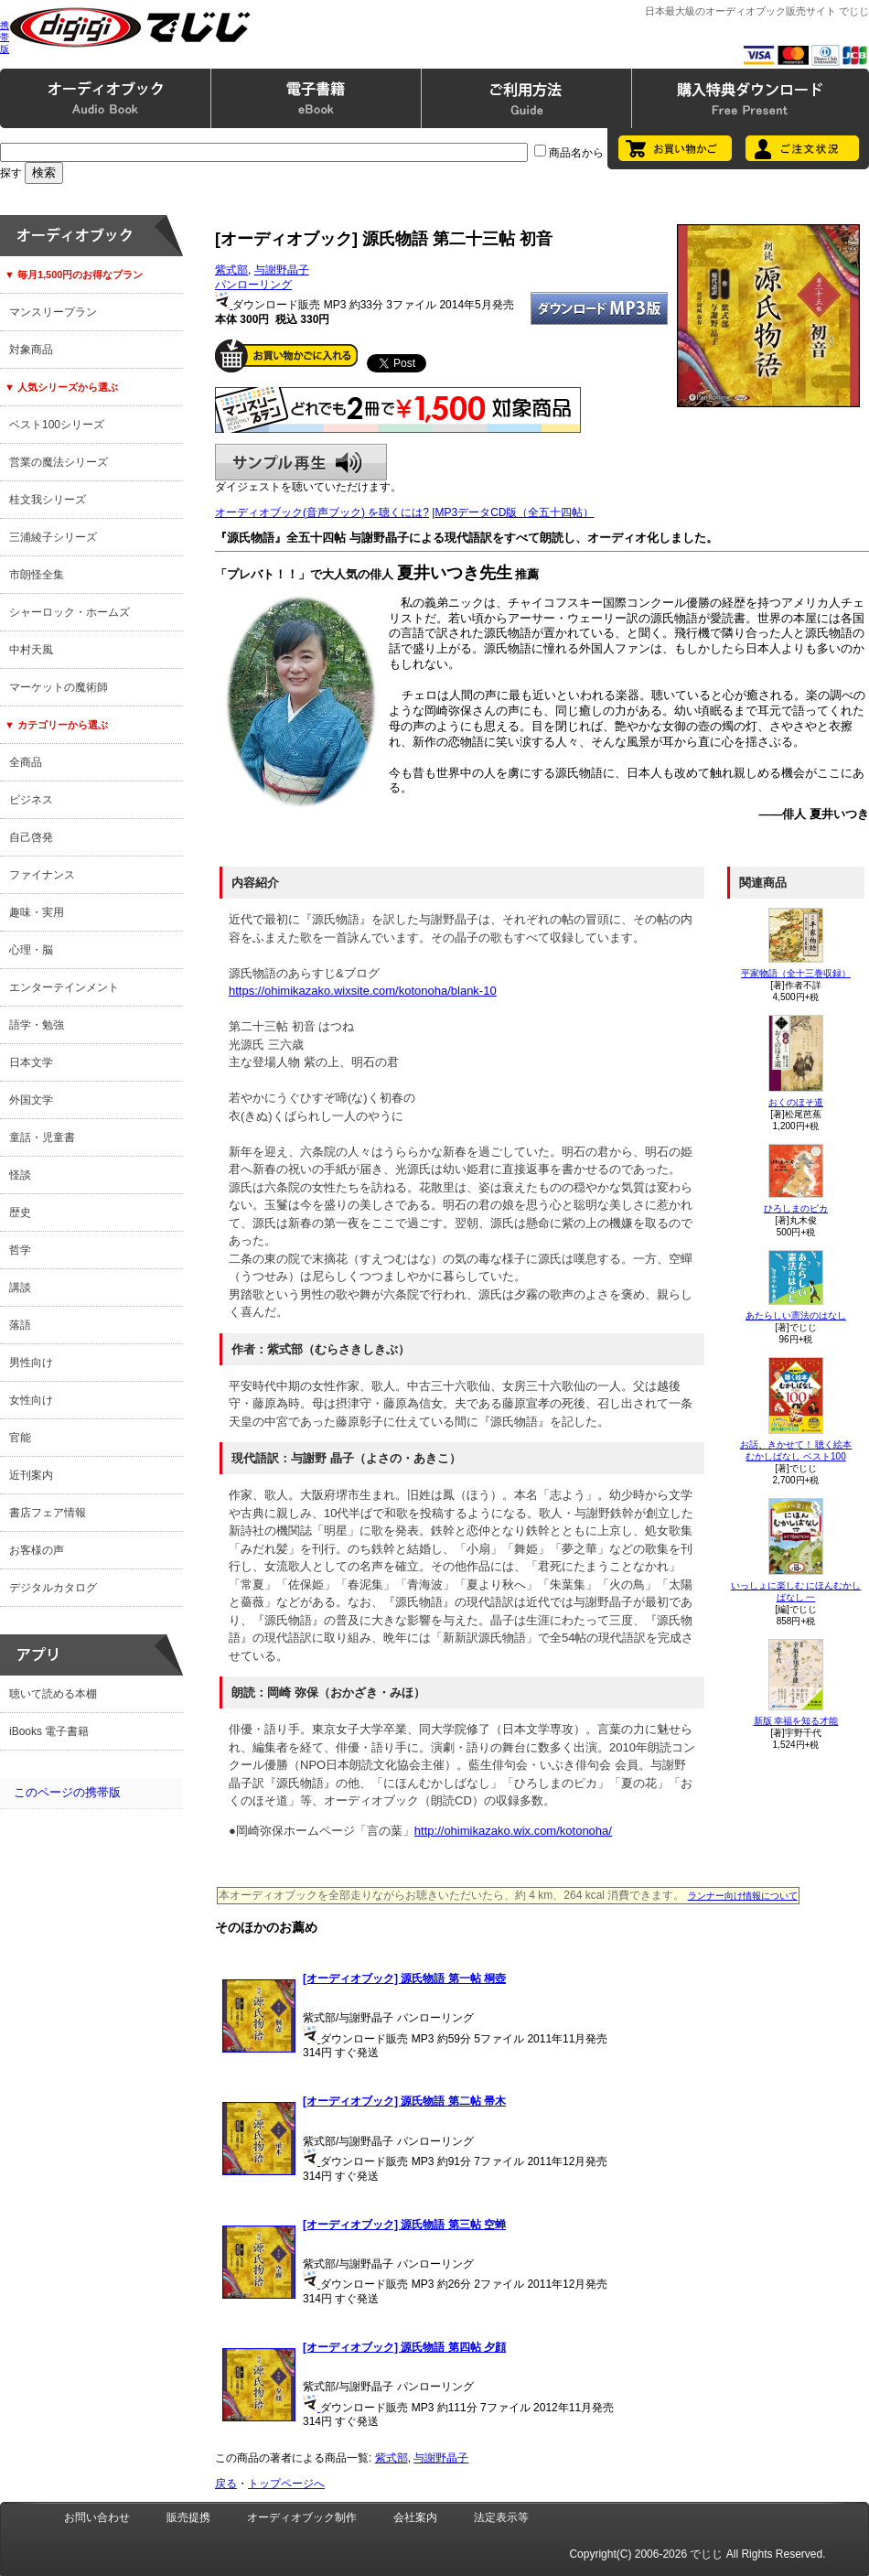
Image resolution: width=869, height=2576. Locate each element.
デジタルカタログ (53, 1587)
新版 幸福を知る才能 (796, 1721)
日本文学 (31, 1062)
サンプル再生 (301, 462)
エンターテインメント (64, 987)
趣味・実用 (36, 912)
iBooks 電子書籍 (49, 1731)
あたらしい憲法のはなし (796, 1315)
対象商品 (31, 349)
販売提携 (188, 2517)
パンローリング (253, 284)
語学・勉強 (36, 1025)
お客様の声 (36, 1550)
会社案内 (415, 2517)
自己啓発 (31, 837)
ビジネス (31, 799)
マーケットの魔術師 (58, 687)
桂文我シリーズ (47, 499)
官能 (20, 1437)
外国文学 (31, 1100)
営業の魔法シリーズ (58, 462)
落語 (20, 1325)
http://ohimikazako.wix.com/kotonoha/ (513, 1831)
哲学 (20, 1250)
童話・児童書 (42, 1137)
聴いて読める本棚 (53, 1693)
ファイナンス (42, 874)
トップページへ (286, 2483)
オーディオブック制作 (302, 2517)
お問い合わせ (97, 2517)
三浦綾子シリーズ (53, 537)
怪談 (20, 1175)
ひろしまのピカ (796, 1208)
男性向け (31, 1362)
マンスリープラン (53, 312)
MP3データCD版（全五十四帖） (514, 512)
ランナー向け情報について (743, 1896)
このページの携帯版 (67, 1792)
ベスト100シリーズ (56, 424)
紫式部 (231, 270)
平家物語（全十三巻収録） (796, 973)
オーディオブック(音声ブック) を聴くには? (322, 512)
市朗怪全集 (36, 574)
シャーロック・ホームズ (69, 612)
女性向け (31, 1400)
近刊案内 (31, 1475)
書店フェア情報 (47, 1512)
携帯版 (4, 37)
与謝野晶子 (281, 270)
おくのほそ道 (795, 1102)
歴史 (20, 1212)
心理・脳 (31, 949)
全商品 (25, 762)
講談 (20, 1287)
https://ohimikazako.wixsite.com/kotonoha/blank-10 (363, 990)
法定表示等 (501, 2517)
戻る (226, 2483)
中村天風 (31, 649)
